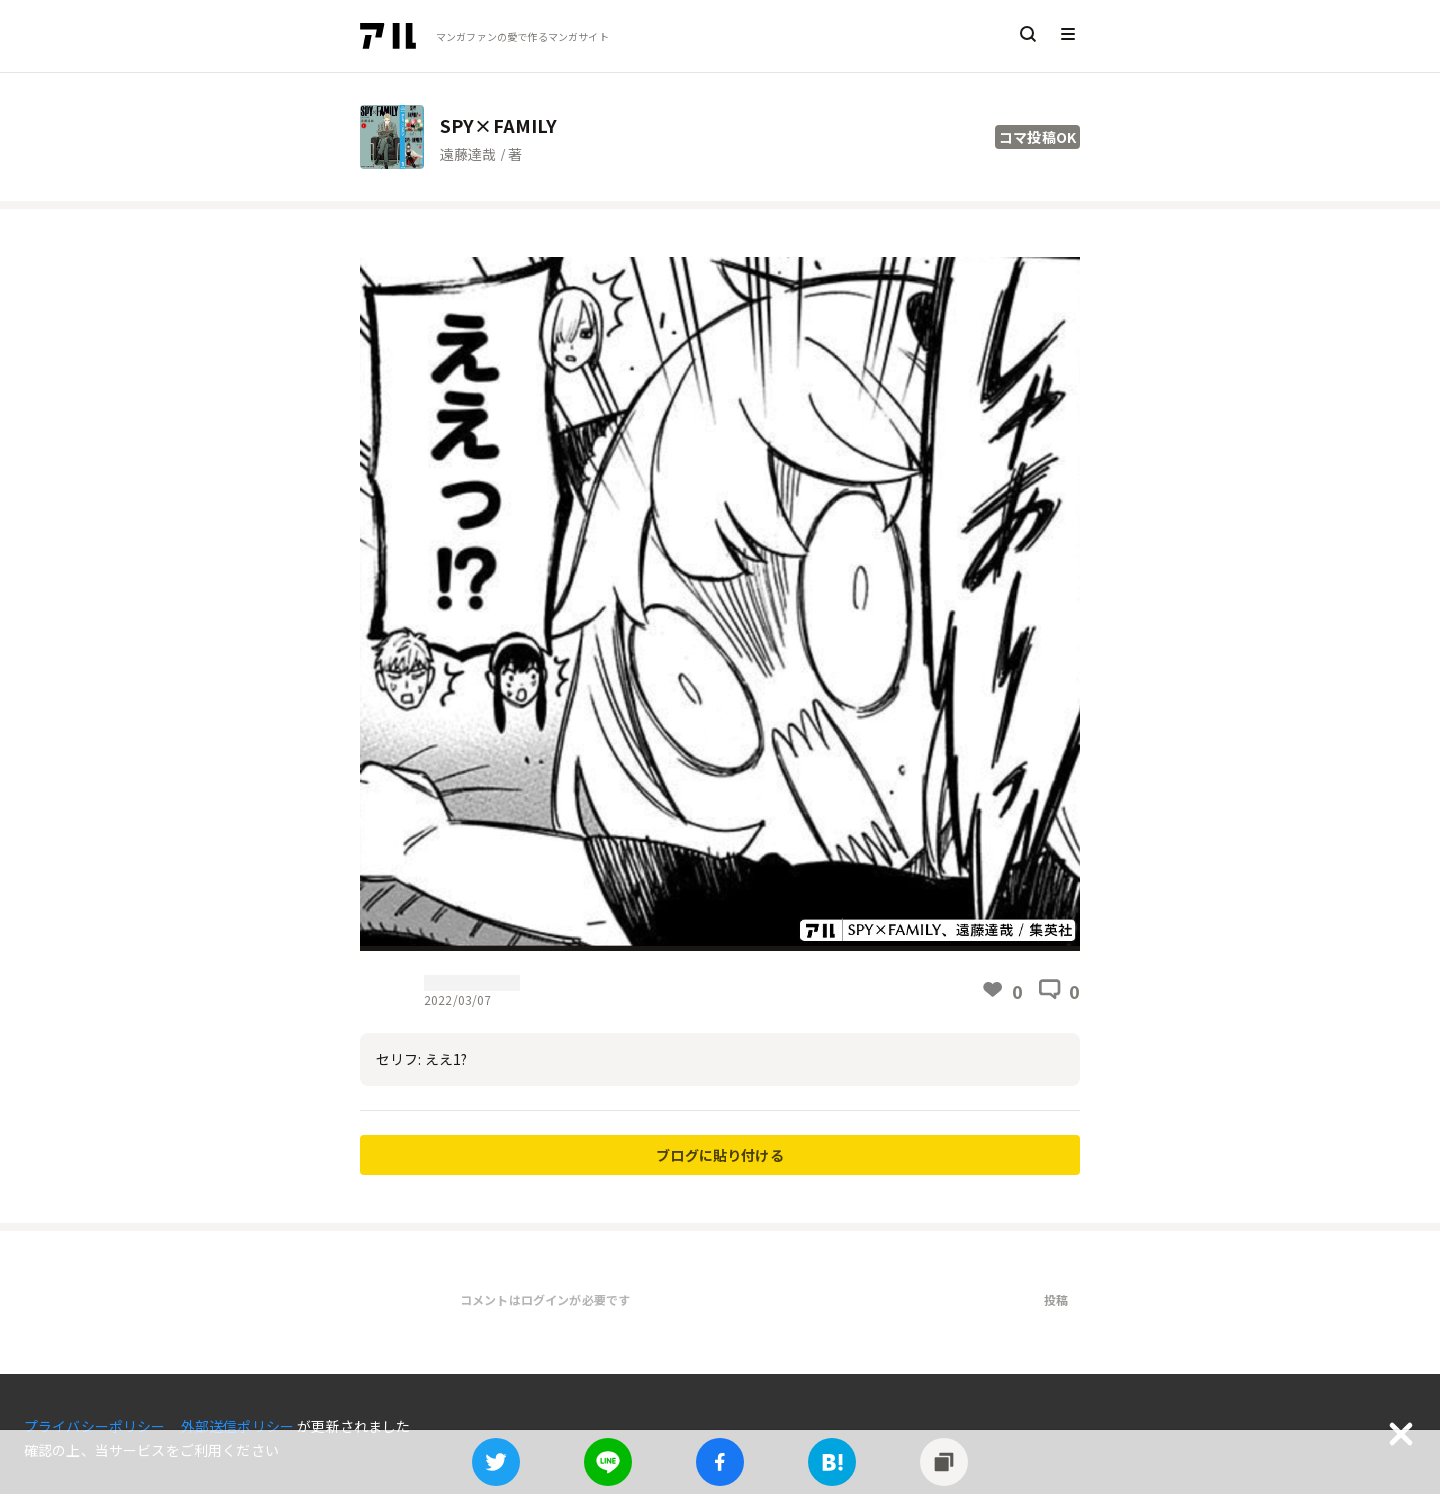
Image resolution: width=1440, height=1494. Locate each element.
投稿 (1056, 1299)
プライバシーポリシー (96, 1426)
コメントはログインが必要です (545, 1299)
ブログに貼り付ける (719, 1155)
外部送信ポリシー (239, 1426)
